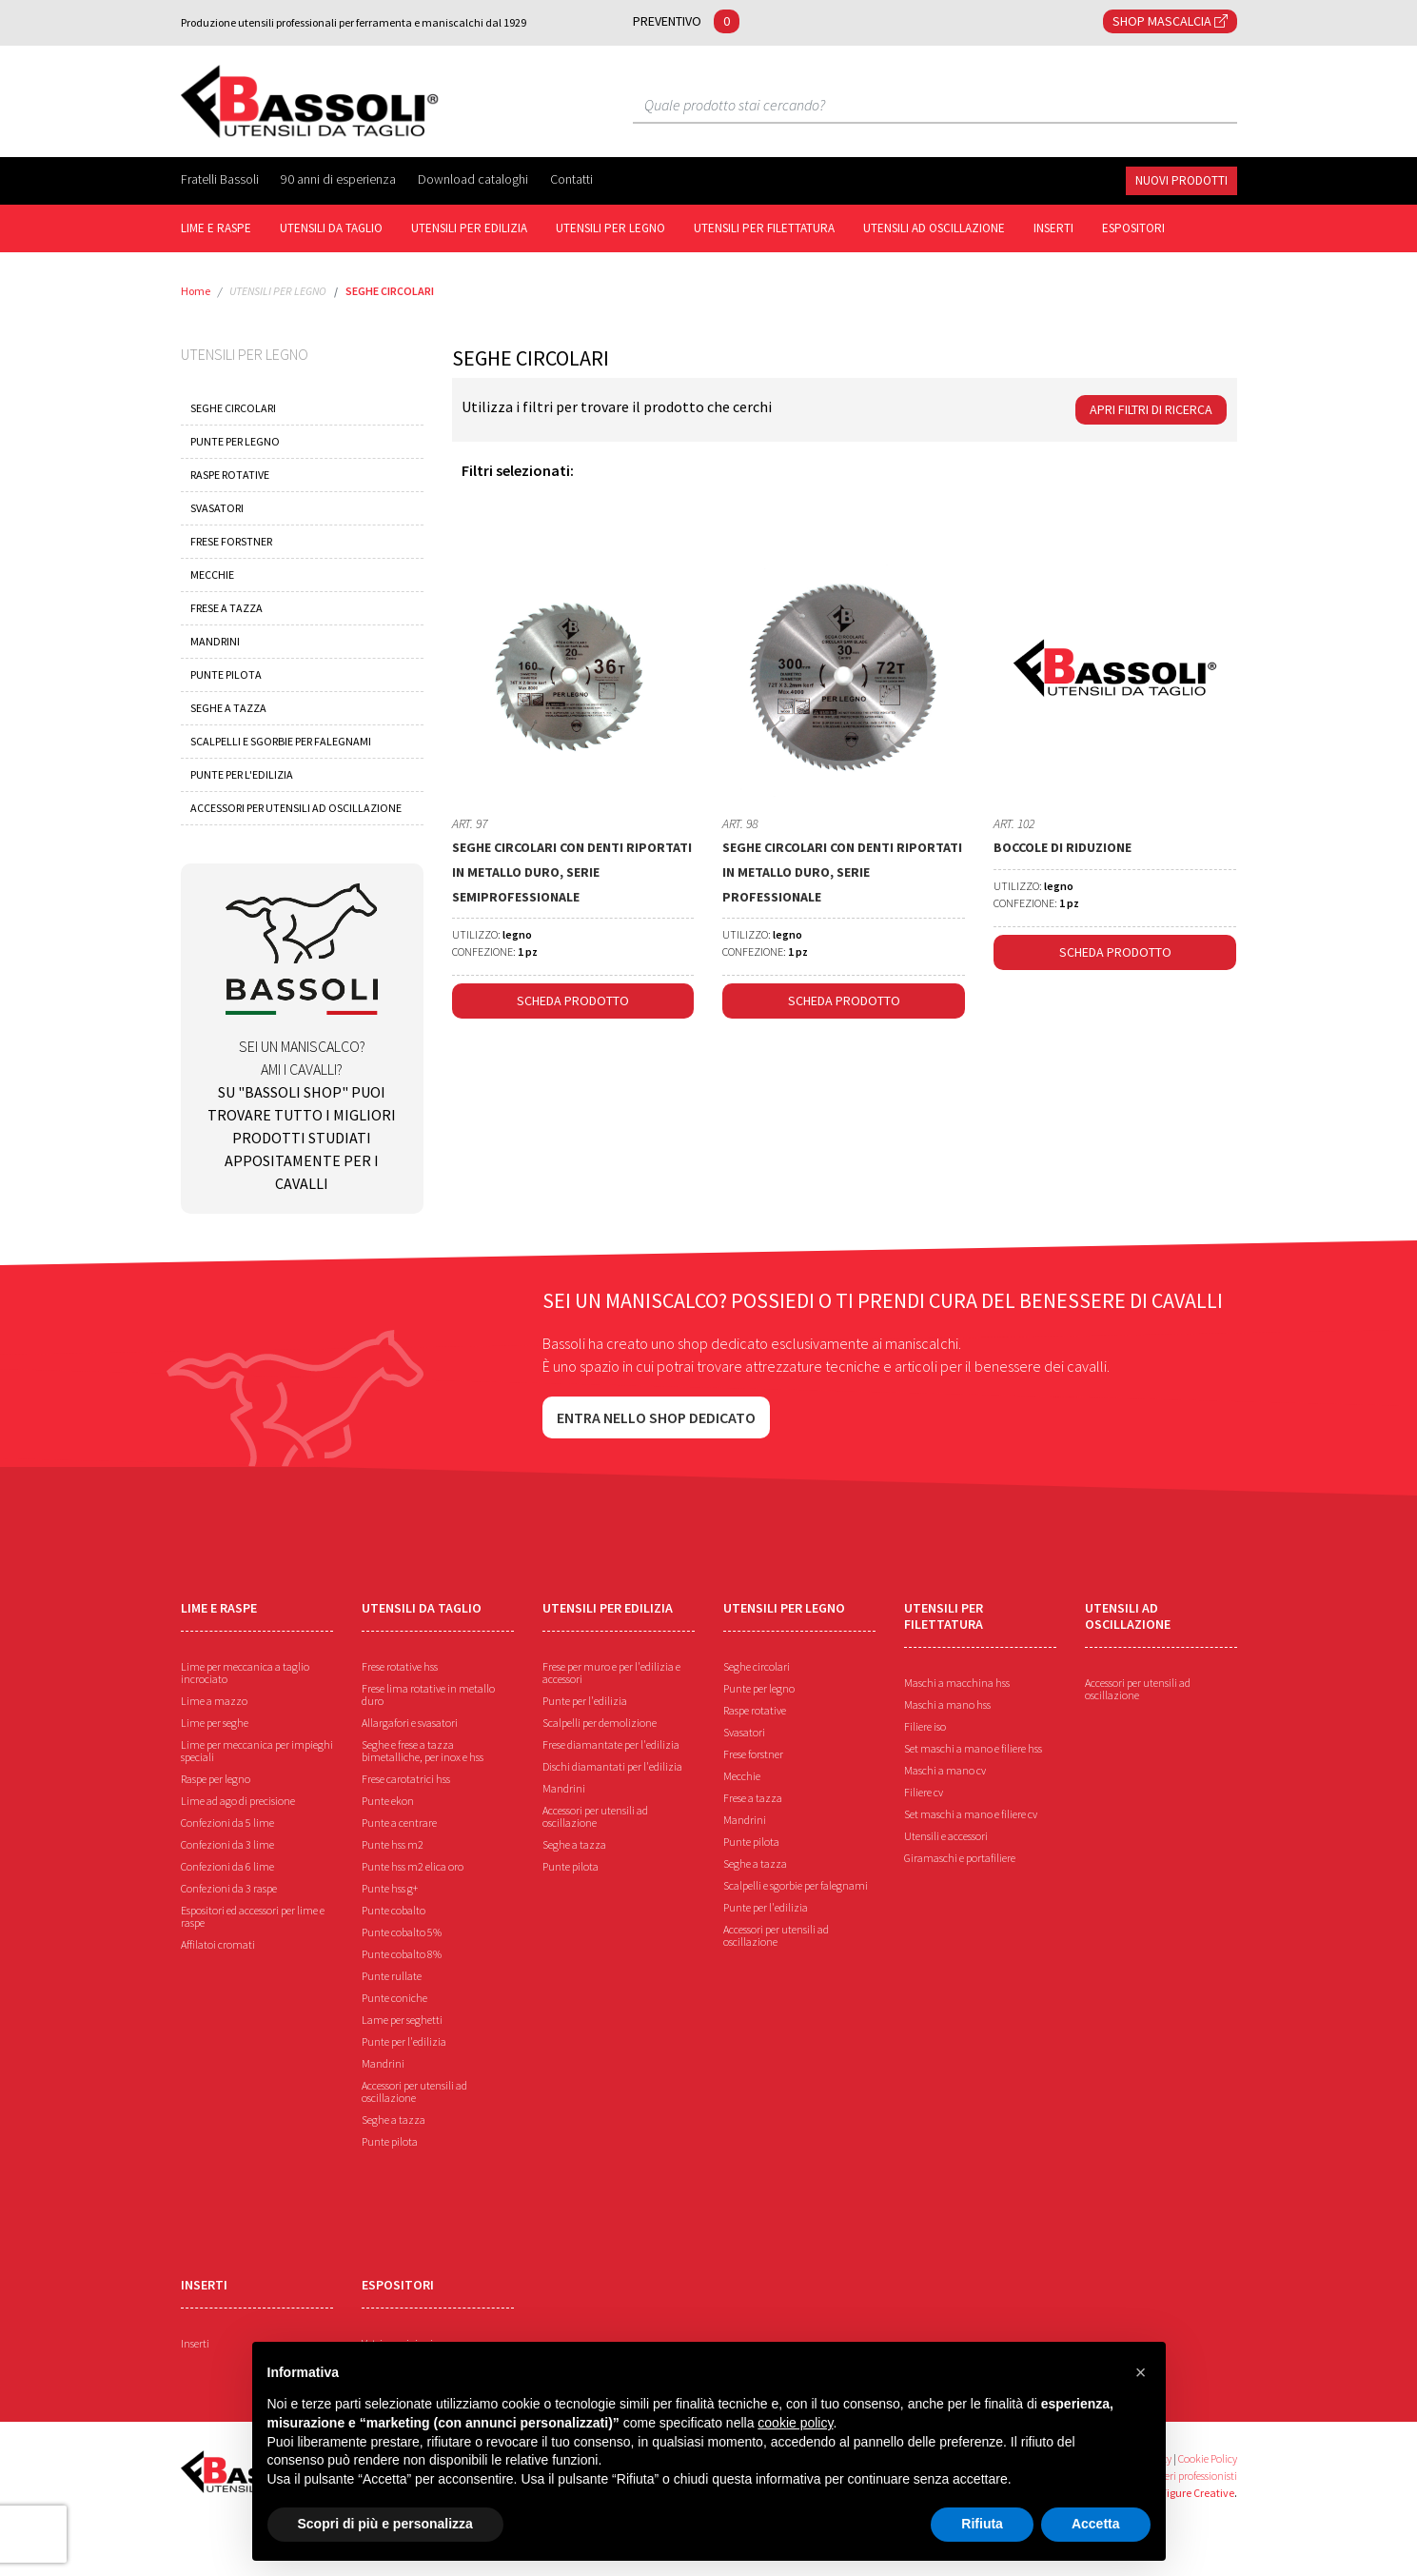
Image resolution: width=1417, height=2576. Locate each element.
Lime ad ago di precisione (238, 1800)
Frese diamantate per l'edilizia (610, 1744)
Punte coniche (394, 1998)
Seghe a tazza (393, 2119)
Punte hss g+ (390, 1888)
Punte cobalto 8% (402, 1954)
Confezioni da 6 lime (227, 1866)
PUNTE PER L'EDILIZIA (241, 774)
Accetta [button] (1096, 2523)
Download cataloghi (474, 179)
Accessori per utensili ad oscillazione (414, 2091)
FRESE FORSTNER (231, 541)
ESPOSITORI (1133, 228)
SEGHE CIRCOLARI (389, 291)
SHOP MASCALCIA (1170, 21)
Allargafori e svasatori (410, 1722)
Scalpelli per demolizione (599, 1722)
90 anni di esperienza (340, 179)
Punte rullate (392, 1976)
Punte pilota (390, 2141)
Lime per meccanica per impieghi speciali (257, 1750)
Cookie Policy (1207, 2458)
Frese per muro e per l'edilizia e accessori (611, 1672)
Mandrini (383, 2063)
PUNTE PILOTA (226, 674)
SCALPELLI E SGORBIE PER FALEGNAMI (280, 741)
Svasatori (744, 1732)
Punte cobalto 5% (402, 1932)
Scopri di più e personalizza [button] (385, 2523)
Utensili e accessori (946, 1836)
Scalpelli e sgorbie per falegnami (795, 1885)
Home (195, 291)
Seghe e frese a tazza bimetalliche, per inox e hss (422, 1750)
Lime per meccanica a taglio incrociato (245, 1672)
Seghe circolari (756, 1666)
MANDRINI (215, 641)
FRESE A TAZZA (226, 608)
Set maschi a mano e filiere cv (970, 1814)
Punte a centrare (399, 1822)
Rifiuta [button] (982, 2523)
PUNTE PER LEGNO (235, 441)
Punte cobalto (393, 1910)
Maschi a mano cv (945, 1770)
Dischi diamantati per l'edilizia (612, 1766)
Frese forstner (753, 1754)
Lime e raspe (216, 228)
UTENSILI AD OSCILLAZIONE (934, 228)
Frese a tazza (752, 1798)
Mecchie (741, 1776)
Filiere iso (925, 1726)
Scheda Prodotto (573, 1000)
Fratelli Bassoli (221, 179)
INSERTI (1053, 228)
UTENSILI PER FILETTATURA (764, 228)
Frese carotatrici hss (406, 1779)
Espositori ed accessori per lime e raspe (253, 1916)
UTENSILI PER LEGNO (610, 228)
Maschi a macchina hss (957, 1682)
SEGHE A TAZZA (228, 708)
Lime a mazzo (214, 1701)
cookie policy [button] (795, 2422)
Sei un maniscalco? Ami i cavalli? (301, 1037)
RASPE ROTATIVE (229, 474)
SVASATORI (217, 508)
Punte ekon (388, 1800)
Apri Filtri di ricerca (1151, 409)
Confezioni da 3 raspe (229, 1888)
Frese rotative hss (400, 1666)
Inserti (195, 2343)
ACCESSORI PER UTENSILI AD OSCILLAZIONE (296, 808)
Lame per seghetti (402, 2019)
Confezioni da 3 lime (227, 1844)
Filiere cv (923, 1792)
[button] (1141, 2372)
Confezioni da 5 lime (227, 1822)
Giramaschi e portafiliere (959, 1858)
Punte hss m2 (392, 1844)
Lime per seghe (214, 1722)
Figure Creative (1197, 2493)
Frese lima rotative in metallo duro (428, 1694)
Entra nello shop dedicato (656, 1417)
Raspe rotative (754, 1710)
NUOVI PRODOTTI (1181, 180)
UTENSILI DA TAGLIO (331, 228)
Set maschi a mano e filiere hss (973, 1748)
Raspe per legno (215, 1779)
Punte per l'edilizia (404, 2041)
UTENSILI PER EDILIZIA (469, 228)
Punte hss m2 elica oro (412, 1866)
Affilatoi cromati (218, 1944)
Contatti (571, 179)
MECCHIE (212, 574)
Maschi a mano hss (947, 1704)
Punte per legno (759, 1688)
